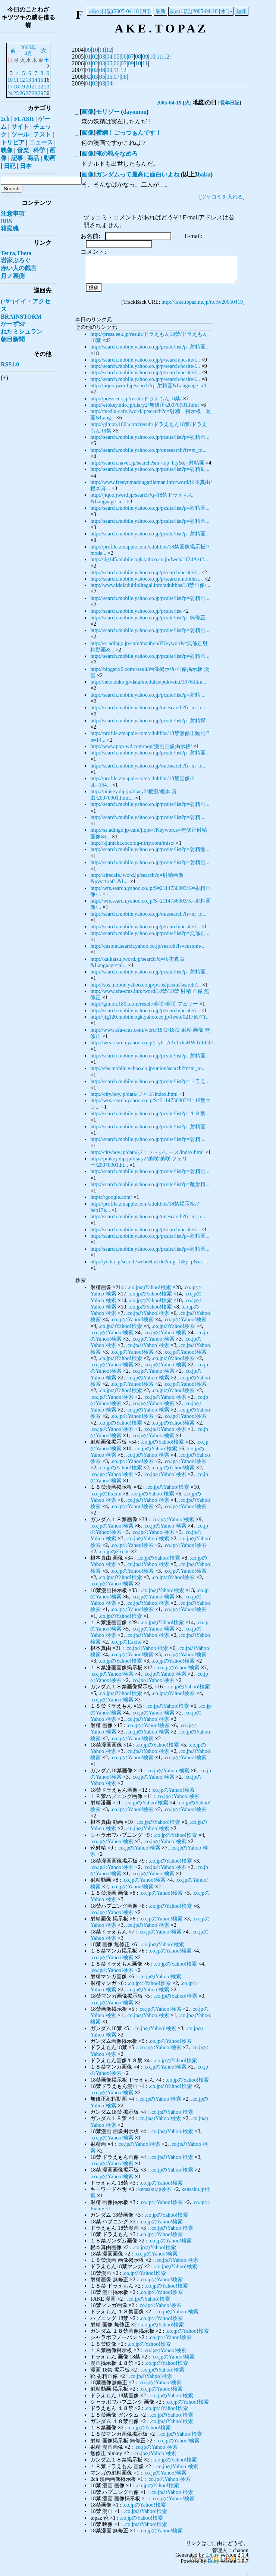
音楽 (23, 150)
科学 (39, 150)
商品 (33, 158)
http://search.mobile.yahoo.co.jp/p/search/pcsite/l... (145, 360)
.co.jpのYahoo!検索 (149, 1287)
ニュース (41, 142)
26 (22, 93)
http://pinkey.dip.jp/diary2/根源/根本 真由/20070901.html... (133, 794)
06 (124, 56)
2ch (5, 119)
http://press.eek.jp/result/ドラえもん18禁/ (136, 398)
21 (34, 87)
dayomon (135, 112)
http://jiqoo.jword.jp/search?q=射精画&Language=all (148, 385)
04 (109, 56)
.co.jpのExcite (105, 1494)
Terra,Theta (16, 253)
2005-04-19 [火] (173, 103)
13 (28, 80)
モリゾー (108, 112)
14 (34, 80)
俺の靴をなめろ (117, 153)
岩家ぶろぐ (16, 260)
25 (16, 93)
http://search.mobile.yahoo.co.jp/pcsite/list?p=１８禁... (149, 1113)
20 (28, 87)
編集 (241, 11)
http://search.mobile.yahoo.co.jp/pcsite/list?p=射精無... (149, 849)
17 (10, 87)
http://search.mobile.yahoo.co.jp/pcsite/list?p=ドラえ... (149, 1081)
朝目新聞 (13, 339)
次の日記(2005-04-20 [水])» (201, 11)
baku (204, 174)
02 (95, 56)
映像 (7, 150)
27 (28, 93)
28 (34, 93)
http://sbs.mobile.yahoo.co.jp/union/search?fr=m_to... (148, 1068)
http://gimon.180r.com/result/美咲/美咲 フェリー (144, 1004)
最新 (160, 11)
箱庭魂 (10, 228)
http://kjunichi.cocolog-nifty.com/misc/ (132, 843)
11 (102, 50)
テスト (42, 134)
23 (46, 87)
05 (116, 56)
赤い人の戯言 (19, 268)
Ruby (213, 2561)
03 (102, 56)
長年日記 (229, 103)
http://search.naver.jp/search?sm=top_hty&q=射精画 (147, 463)
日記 (10, 166)
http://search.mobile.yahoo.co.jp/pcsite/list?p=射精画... (149, 347)
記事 (17, 158)
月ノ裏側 (13, 276)
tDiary (212, 2555)
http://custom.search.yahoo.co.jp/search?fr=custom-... (148, 946)
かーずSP (13, 324)
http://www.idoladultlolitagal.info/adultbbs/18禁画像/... (150, 585)
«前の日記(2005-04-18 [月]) (119, 11)
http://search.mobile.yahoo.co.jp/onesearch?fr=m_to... (148, 450)
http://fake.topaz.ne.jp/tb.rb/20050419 (202, 302)
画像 (88, 112)
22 (40, 87)
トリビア (13, 142)
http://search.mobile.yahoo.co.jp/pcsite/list (136, 611)
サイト (20, 127)
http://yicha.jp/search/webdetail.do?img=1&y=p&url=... (150, 1261)
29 (40, 93)
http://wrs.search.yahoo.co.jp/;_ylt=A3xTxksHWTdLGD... (153, 1042)
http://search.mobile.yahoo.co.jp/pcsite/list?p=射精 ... (148, 695)
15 (40, 80)
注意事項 (13, 213)
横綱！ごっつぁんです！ (128, 132)
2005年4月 (29, 50)
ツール (20, 134)
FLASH (24, 119)
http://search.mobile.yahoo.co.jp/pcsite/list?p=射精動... (149, 469)
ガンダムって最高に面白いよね (137, 174)
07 (131, 56)
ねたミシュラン (22, 331)
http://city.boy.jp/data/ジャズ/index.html (134, 1094)
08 (138, 56)
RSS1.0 (10, 364)
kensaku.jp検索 (155, 2189)
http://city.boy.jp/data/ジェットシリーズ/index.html (147, 1152)
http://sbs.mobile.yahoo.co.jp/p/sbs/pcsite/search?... (145, 985)
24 (10, 93)
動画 (50, 158)
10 (95, 50)
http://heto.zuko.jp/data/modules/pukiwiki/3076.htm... (148, 682)
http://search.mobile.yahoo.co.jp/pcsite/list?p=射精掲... (149, 720)
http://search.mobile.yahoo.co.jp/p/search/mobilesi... (146, 579)
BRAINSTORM (21, 316)
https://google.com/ (111, 1197)
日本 (26, 166)
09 (88, 50)
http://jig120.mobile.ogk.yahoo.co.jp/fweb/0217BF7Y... (150, 1017)
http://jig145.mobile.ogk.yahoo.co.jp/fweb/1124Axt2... (149, 559)
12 (109, 50)
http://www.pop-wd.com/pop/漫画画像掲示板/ (141, 746)
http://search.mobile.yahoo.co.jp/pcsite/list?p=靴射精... (149, 1184)
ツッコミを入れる (222, 197)
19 (22, 87)
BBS (6, 221)
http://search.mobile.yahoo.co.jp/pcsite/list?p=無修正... (149, 617)
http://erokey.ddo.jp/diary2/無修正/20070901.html (144, 405)
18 (16, 87)
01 (88, 56)
